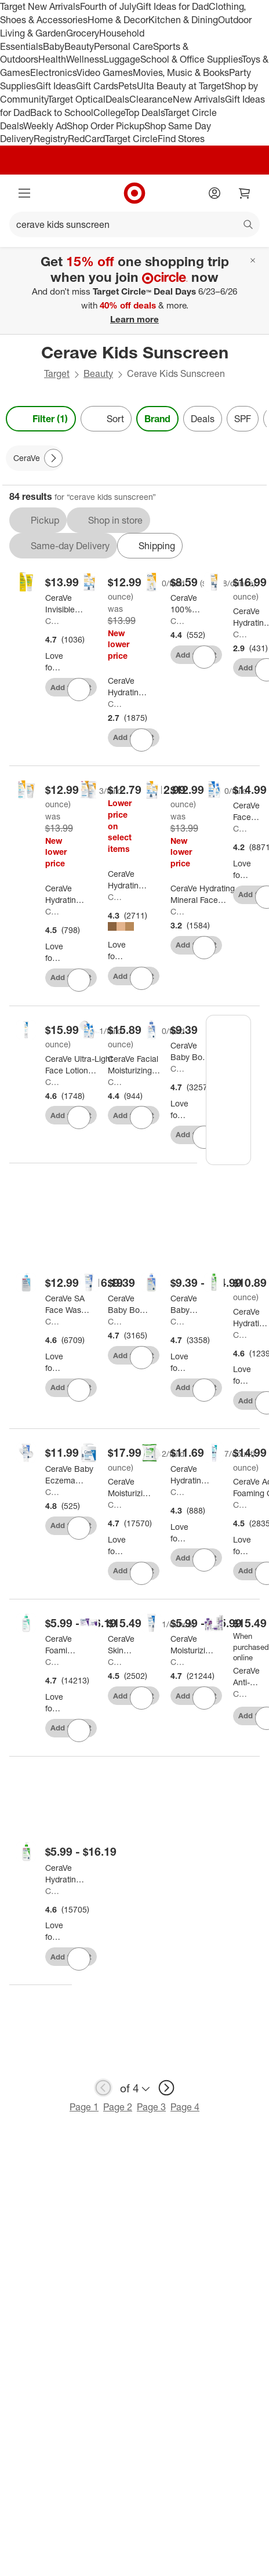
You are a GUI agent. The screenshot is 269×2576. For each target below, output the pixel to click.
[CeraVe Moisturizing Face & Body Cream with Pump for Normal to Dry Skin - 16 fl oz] (130, 1487)
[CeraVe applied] (35, 458)
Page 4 (184, 2107)
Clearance (151, 99)
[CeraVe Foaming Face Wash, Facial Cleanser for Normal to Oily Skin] (61, 1644)
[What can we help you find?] (134, 224)
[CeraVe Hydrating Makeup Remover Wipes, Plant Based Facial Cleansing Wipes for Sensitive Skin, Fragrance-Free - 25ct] (191, 1474)
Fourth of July (108, 6)
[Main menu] (24, 193)
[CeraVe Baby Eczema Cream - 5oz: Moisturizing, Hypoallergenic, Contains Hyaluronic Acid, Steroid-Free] (73, 1474)
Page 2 (117, 2107)
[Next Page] (53, 458)
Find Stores (181, 138)
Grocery (82, 33)
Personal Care (123, 46)
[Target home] (134, 193)
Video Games (105, 72)
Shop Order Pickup (105, 126)
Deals (117, 99)
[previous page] (103, 2087)
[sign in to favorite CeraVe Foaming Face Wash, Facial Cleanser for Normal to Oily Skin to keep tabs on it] (78, 1730)
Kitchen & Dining (183, 20)
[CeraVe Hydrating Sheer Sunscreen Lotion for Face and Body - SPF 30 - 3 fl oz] (65, 894)
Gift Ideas (56, 86)
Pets (127, 86)
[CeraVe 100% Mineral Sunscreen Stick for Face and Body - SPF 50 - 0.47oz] (190, 603)
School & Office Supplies (191, 59)
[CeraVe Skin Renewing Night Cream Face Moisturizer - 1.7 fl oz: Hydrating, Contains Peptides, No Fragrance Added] (128, 1644)
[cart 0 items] (244, 193)
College (109, 112)
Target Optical (77, 99)
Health (52, 59)
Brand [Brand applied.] (157, 419)
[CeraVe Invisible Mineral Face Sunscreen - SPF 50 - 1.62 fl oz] (65, 603)
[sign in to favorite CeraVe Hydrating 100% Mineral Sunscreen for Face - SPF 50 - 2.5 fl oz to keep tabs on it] (141, 740)
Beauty (79, 46)
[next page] (166, 2087)
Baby (53, 46)
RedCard (86, 138)
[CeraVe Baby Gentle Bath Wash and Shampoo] (188, 1304)
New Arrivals (199, 99)
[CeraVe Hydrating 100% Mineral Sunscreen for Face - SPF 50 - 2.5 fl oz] (128, 686)
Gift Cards (97, 86)
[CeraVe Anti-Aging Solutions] (250, 1676)
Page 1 (84, 2107)
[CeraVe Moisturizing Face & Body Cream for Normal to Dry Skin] (192, 1644)
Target (57, 373)
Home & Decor (118, 20)
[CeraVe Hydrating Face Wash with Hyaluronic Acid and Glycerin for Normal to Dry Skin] (65, 1873)
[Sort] (106, 418)
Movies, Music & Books (181, 72)
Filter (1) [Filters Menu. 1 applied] (41, 419)
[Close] (252, 260)
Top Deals (144, 112)
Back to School (61, 112)
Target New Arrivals (40, 6)
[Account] (214, 193)
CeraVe (54, 621)
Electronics (53, 72)
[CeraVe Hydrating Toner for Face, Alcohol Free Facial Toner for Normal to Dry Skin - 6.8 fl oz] (250, 1317)
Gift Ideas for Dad (172, 6)
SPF (242, 419)
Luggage (122, 59)
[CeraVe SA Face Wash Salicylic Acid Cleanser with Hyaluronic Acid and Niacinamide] (68, 1304)
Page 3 (151, 2107)
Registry (51, 138)
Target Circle (131, 138)
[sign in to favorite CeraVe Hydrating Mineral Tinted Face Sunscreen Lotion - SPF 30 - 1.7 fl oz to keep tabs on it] (141, 978)
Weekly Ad (45, 126)
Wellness (85, 59)
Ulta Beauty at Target (180, 86)
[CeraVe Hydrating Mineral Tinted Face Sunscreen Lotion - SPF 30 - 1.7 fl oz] (128, 879)
